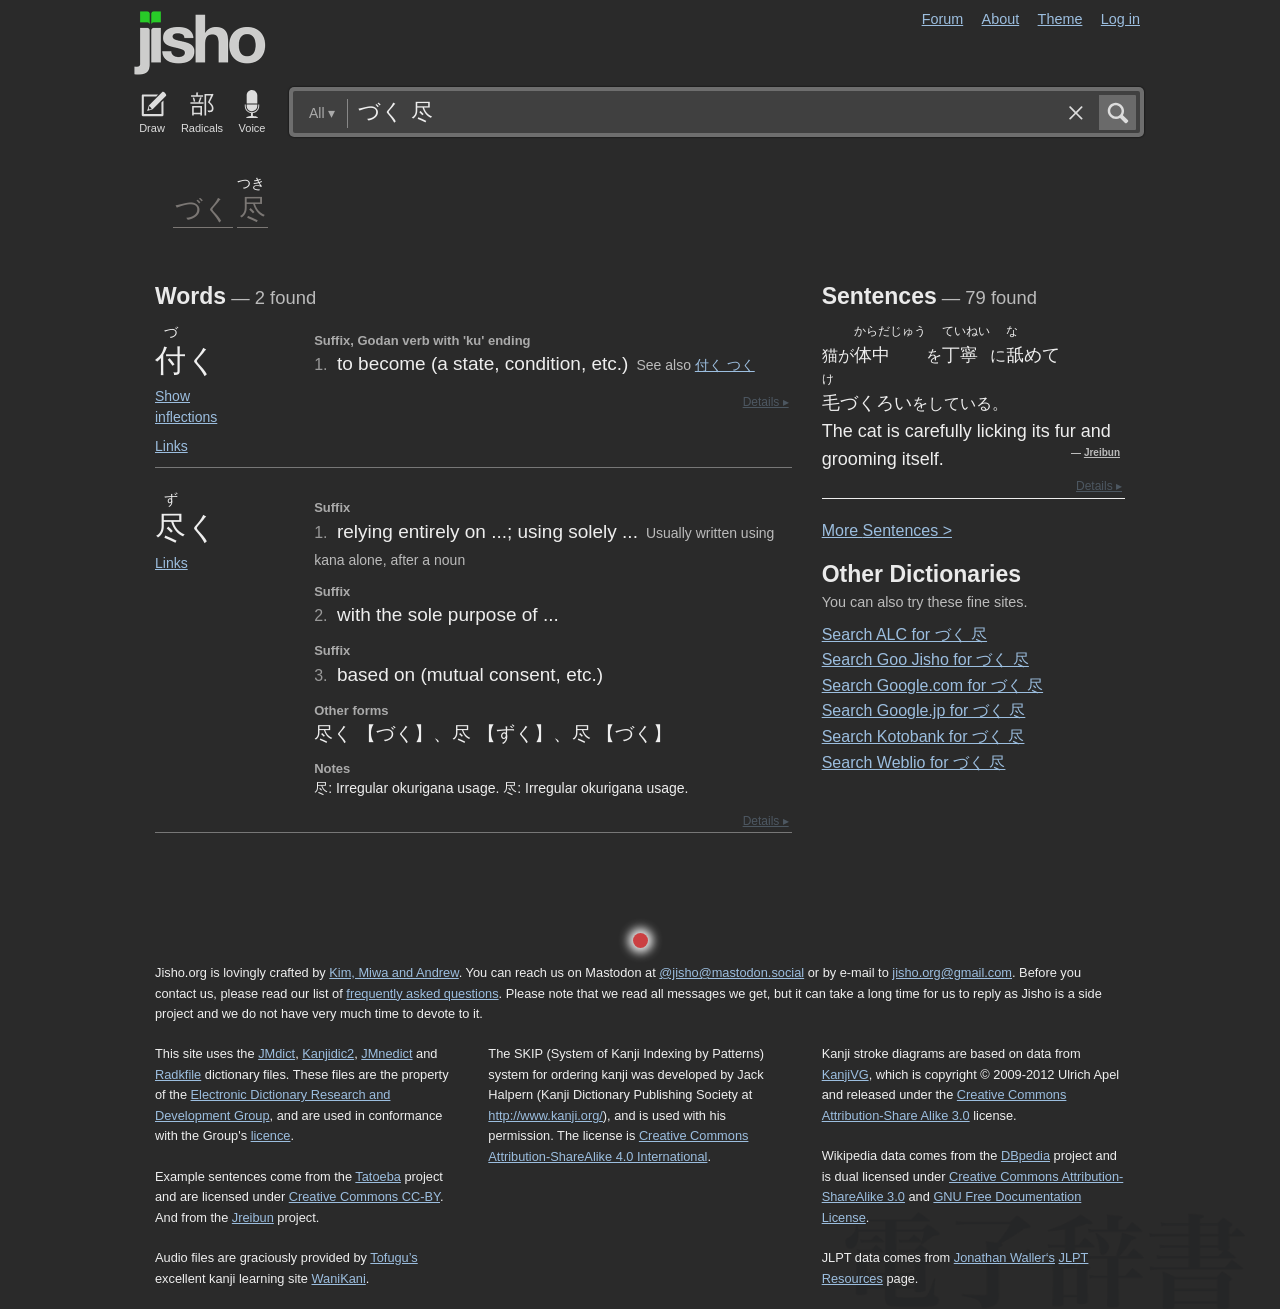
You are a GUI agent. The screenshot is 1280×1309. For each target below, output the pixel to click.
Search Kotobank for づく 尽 (923, 736)
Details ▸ (766, 402)
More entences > (887, 530)
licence (271, 1135)
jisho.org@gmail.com (952, 972)
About (1001, 19)
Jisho (200, 43)
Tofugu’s (393, 1257)
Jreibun (1102, 452)
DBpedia (1025, 1155)
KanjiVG (845, 1074)
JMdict (276, 1053)
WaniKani (339, 1278)
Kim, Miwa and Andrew (393, 972)
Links (171, 446)
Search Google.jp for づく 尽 (924, 710)
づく (203, 207)
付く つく (725, 365)
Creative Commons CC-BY (364, 1196)
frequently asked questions (422, 993)
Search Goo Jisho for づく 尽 (925, 659)
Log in (1120, 19)
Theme (1060, 19)
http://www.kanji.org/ (545, 1115)
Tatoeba (378, 1176)
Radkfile (178, 1074)
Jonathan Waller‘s (1004, 1257)
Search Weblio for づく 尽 (914, 762)
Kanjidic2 (328, 1053)
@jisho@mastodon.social (731, 972)
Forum (943, 19)
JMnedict (386, 1053)
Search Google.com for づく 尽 (932, 685)
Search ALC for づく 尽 (904, 634)
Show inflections (186, 406)
